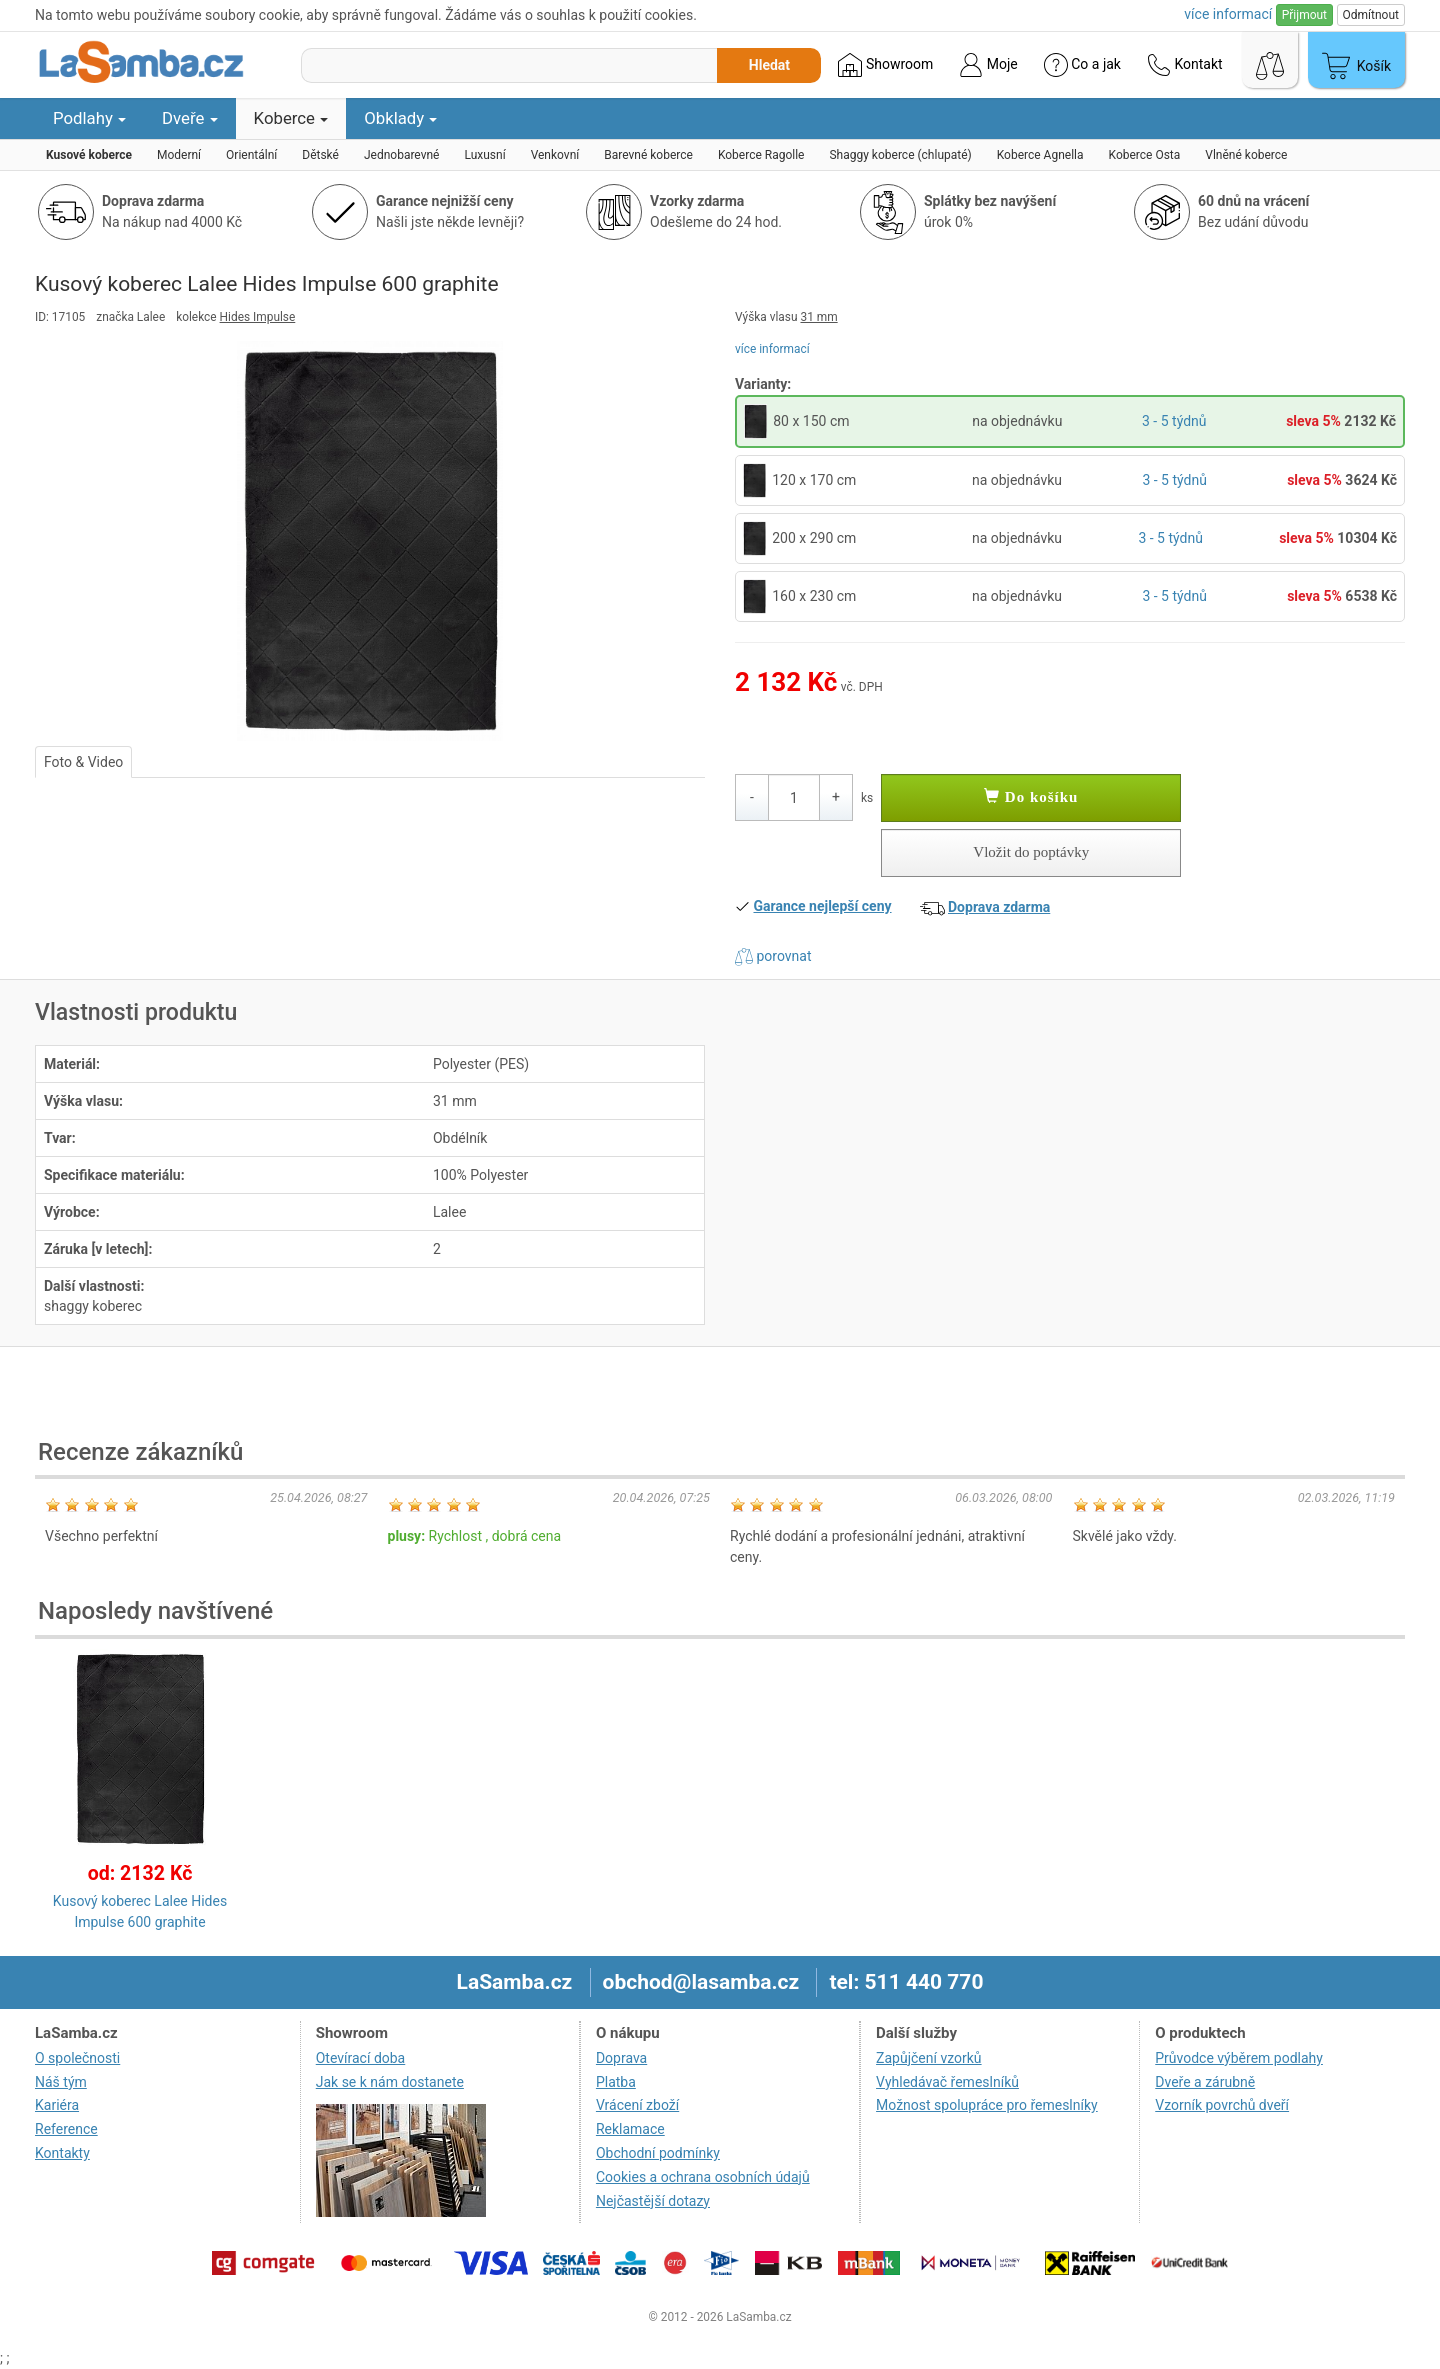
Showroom (885, 65)
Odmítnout (1371, 15)
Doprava (621, 2058)
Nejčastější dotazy (653, 2201)
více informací (772, 349)
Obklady (400, 118)
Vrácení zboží (637, 2105)
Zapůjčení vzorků (929, 2058)
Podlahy (89, 118)
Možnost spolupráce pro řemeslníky (987, 2105)
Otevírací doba (361, 2058)
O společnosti (77, 2058)
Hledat (769, 65)
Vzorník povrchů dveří (1222, 2105)
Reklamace (630, 2129)
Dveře (190, 118)
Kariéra (57, 2105)
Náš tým (61, 2082)
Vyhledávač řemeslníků (947, 2082)
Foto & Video (83, 762)
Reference (66, 2129)
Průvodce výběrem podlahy (1239, 2058)
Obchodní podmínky (658, 2153)
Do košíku (1031, 797)
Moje (988, 65)
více (1228, 14)
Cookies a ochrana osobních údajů (703, 2177)
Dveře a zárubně (1205, 2082)
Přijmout (1304, 15)
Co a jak (1082, 65)
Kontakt (1185, 65)
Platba (616, 2082)
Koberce (291, 118)
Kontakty (62, 2153)
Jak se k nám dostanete (390, 2082)
